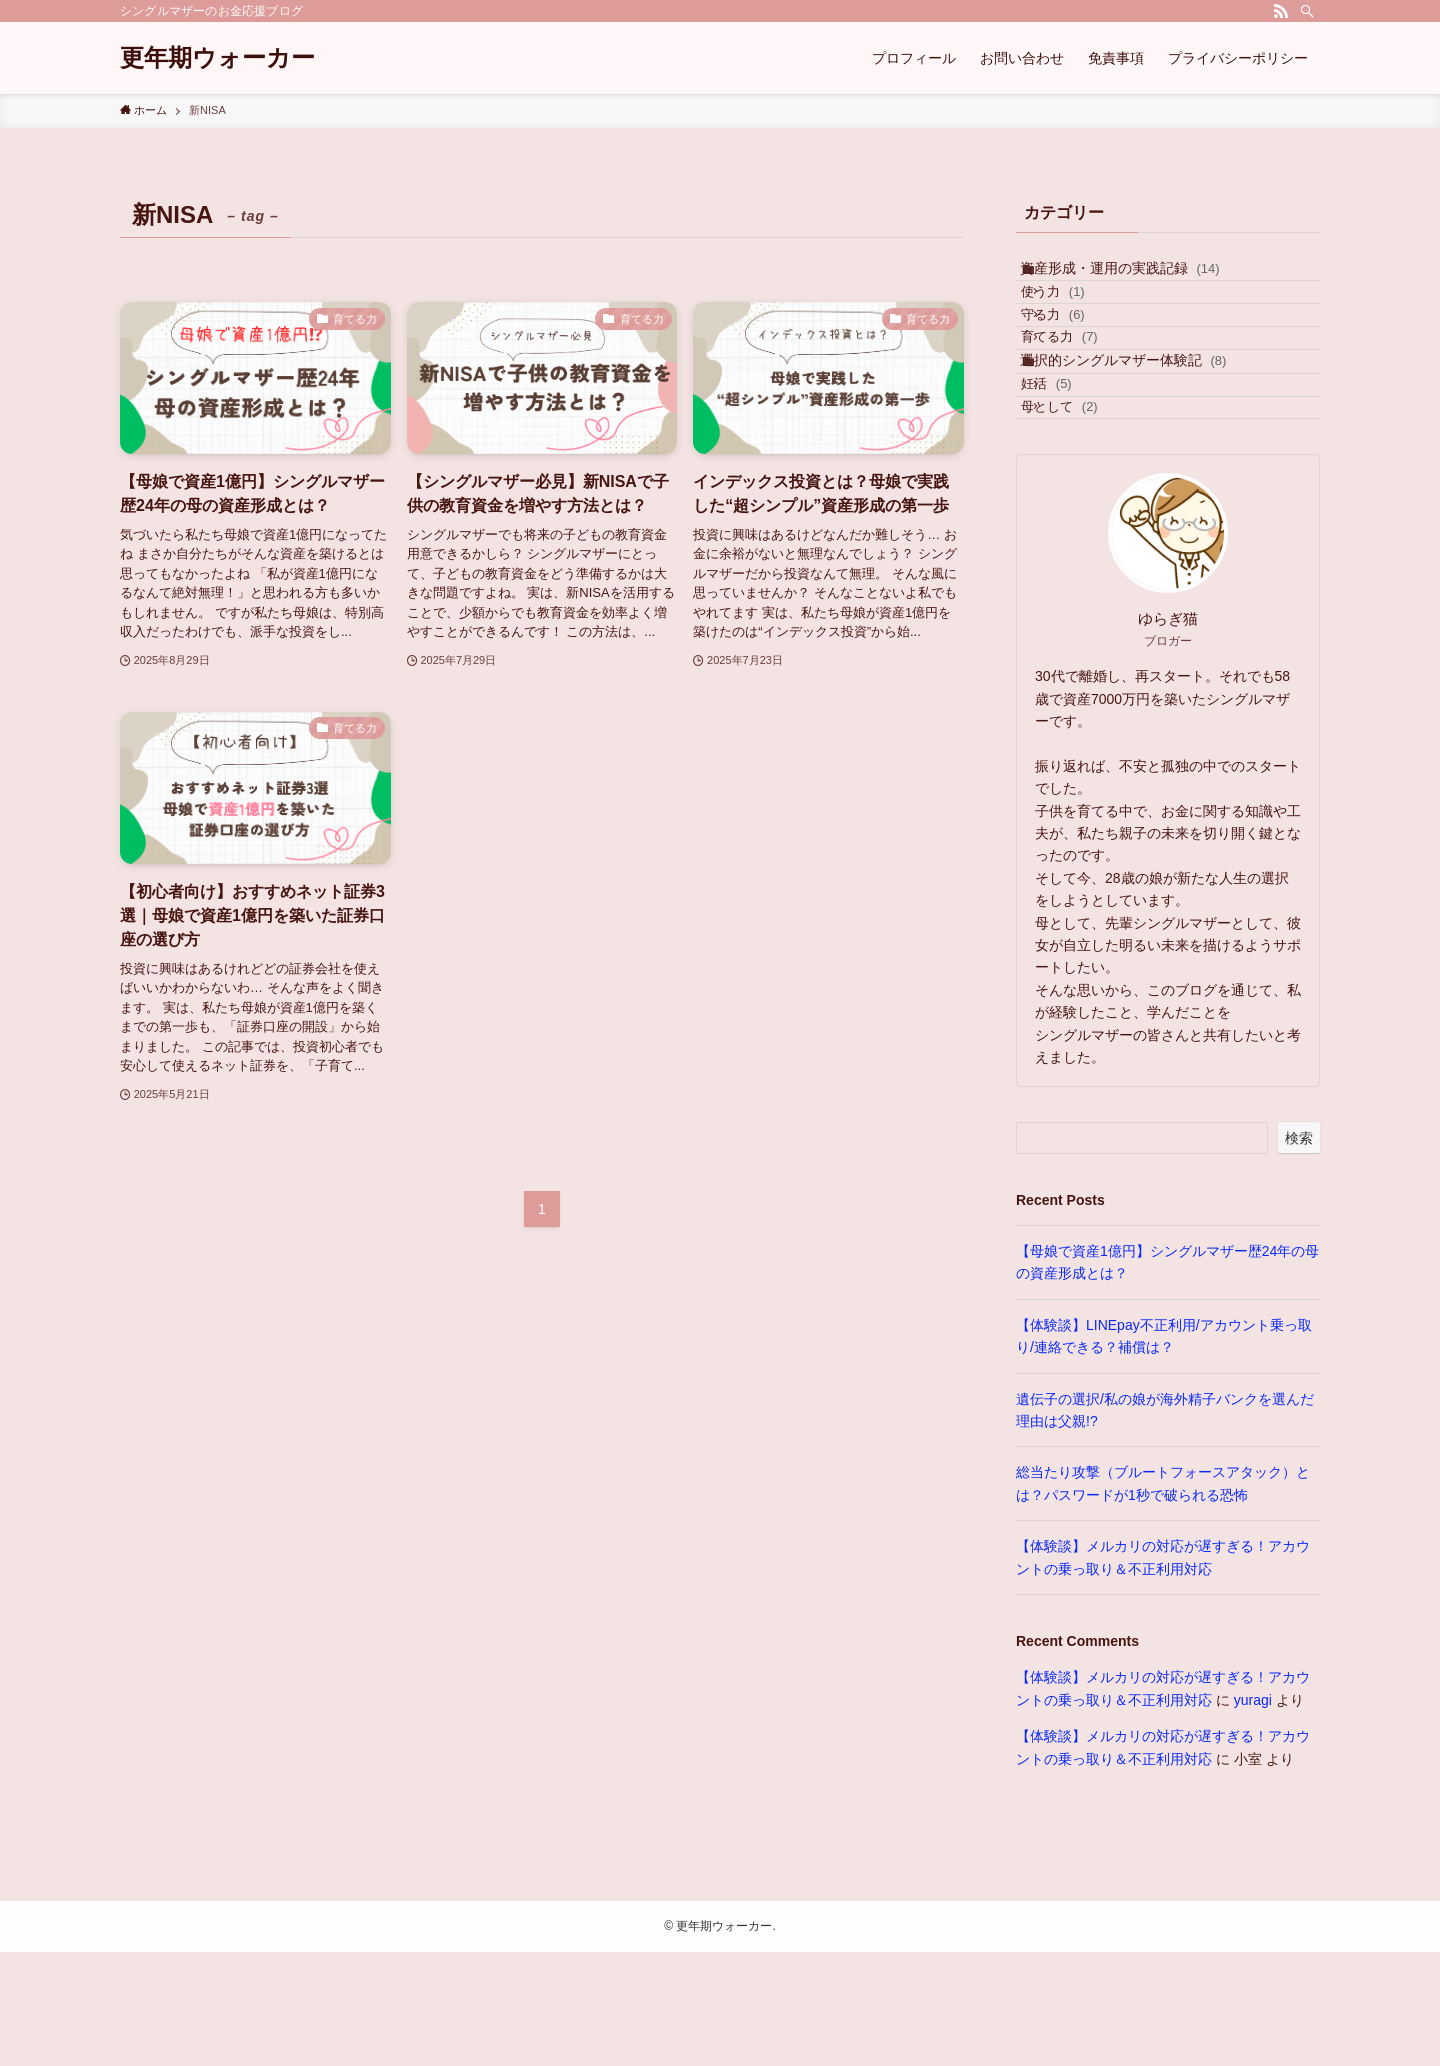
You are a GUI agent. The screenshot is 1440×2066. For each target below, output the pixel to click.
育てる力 (1086, 393)
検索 (1299, 1251)
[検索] (1307, 11)
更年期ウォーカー (217, 58)
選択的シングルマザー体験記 (1140, 434)
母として (1086, 512)
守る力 (1079, 355)
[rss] (1281, 11)
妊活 (1073, 473)
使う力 (1079, 316)
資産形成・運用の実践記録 (1137, 277)
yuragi (1253, 1813)
